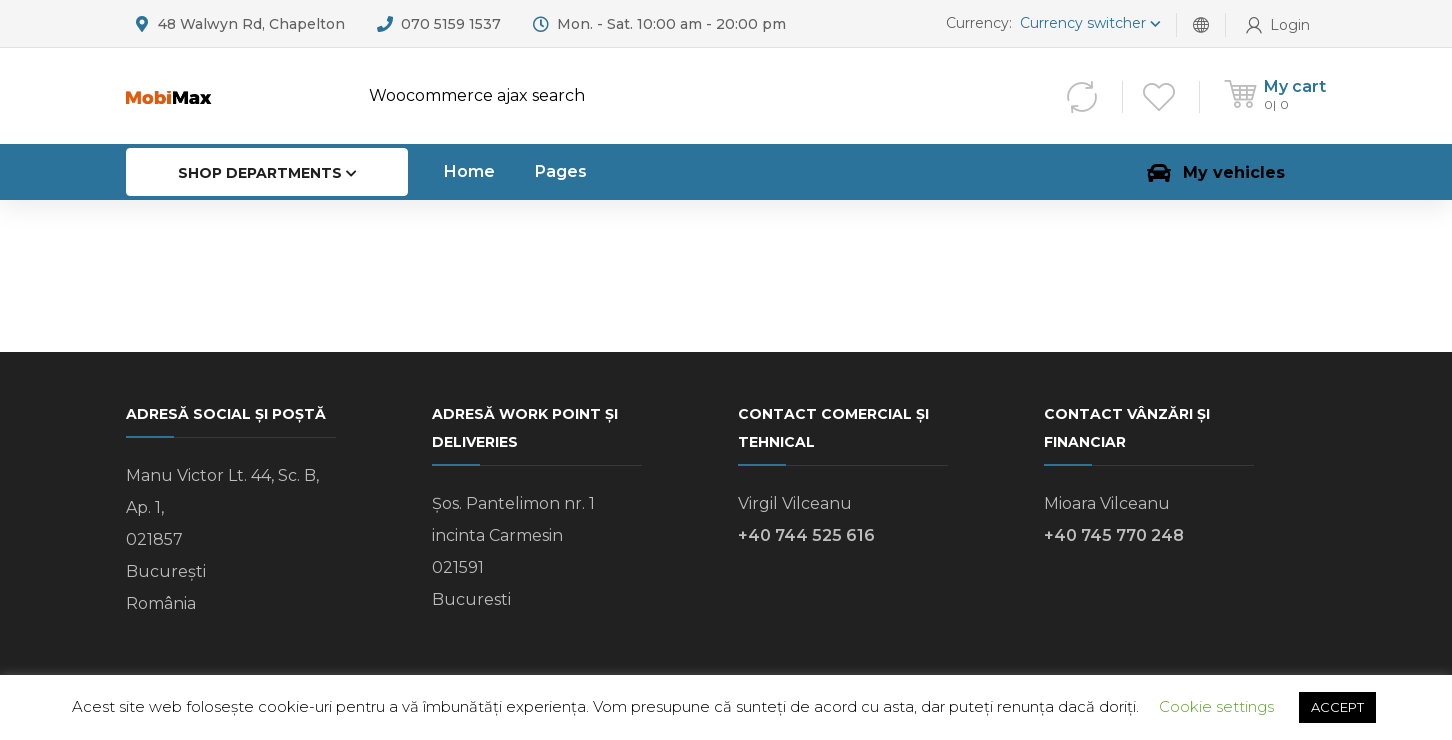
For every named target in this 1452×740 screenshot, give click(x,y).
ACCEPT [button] (1337, 707)
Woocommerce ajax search (477, 95)
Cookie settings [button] (1216, 706)
